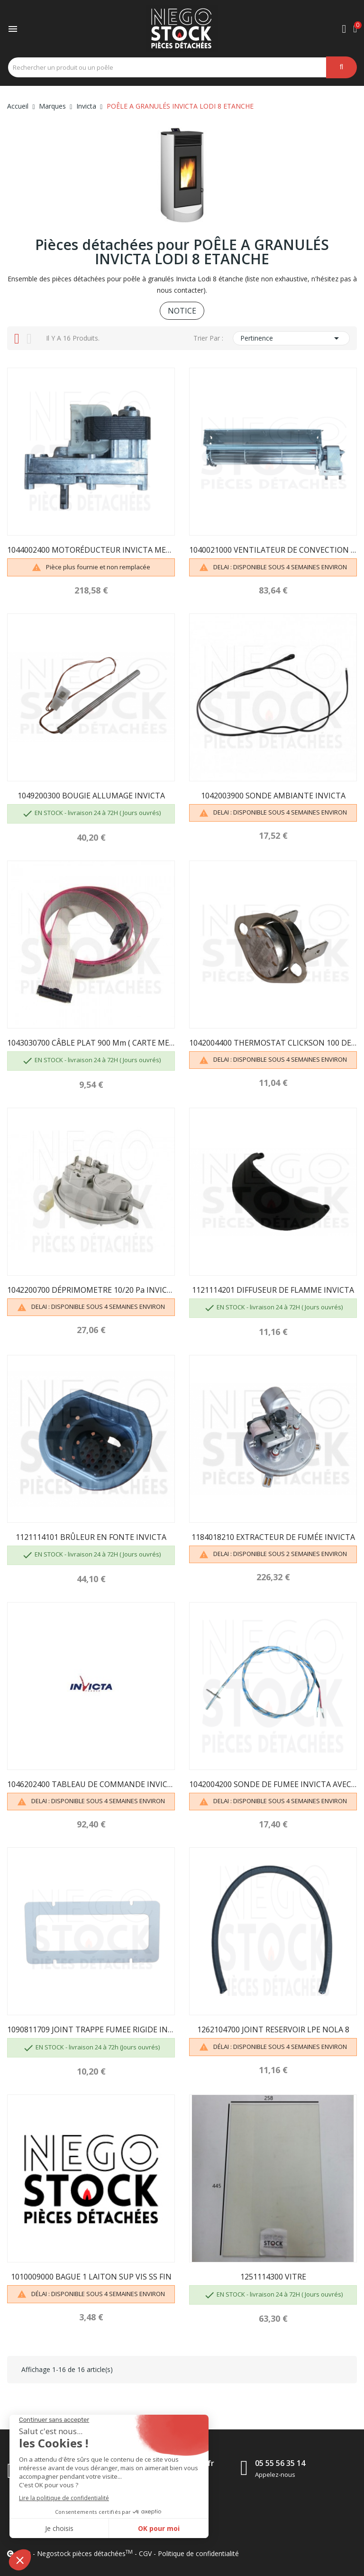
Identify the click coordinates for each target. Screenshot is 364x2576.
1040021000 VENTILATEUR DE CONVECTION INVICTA (273, 550)
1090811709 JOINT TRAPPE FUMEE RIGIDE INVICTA (91, 2029)
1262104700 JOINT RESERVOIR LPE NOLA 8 (273, 2029)
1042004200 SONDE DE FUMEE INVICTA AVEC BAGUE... (273, 1784)
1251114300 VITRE (273, 2276)
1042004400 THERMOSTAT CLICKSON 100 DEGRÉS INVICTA (273, 1042)
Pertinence (291, 338)
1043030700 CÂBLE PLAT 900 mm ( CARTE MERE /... (91, 1042)
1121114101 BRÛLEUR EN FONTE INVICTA (91, 1537)
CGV (145, 2553)
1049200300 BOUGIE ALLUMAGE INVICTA (91, 795)
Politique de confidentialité (198, 2553)
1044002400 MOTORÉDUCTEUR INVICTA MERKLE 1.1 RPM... (91, 550)
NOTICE (182, 311)
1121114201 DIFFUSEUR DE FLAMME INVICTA (273, 1290)
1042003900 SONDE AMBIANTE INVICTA (273, 795)
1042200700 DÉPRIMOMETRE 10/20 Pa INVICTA (91, 1290)
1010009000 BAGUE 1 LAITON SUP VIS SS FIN (91, 2276)
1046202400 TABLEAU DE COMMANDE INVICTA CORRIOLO (91, 1784)
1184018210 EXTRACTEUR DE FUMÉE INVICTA (273, 1537)
